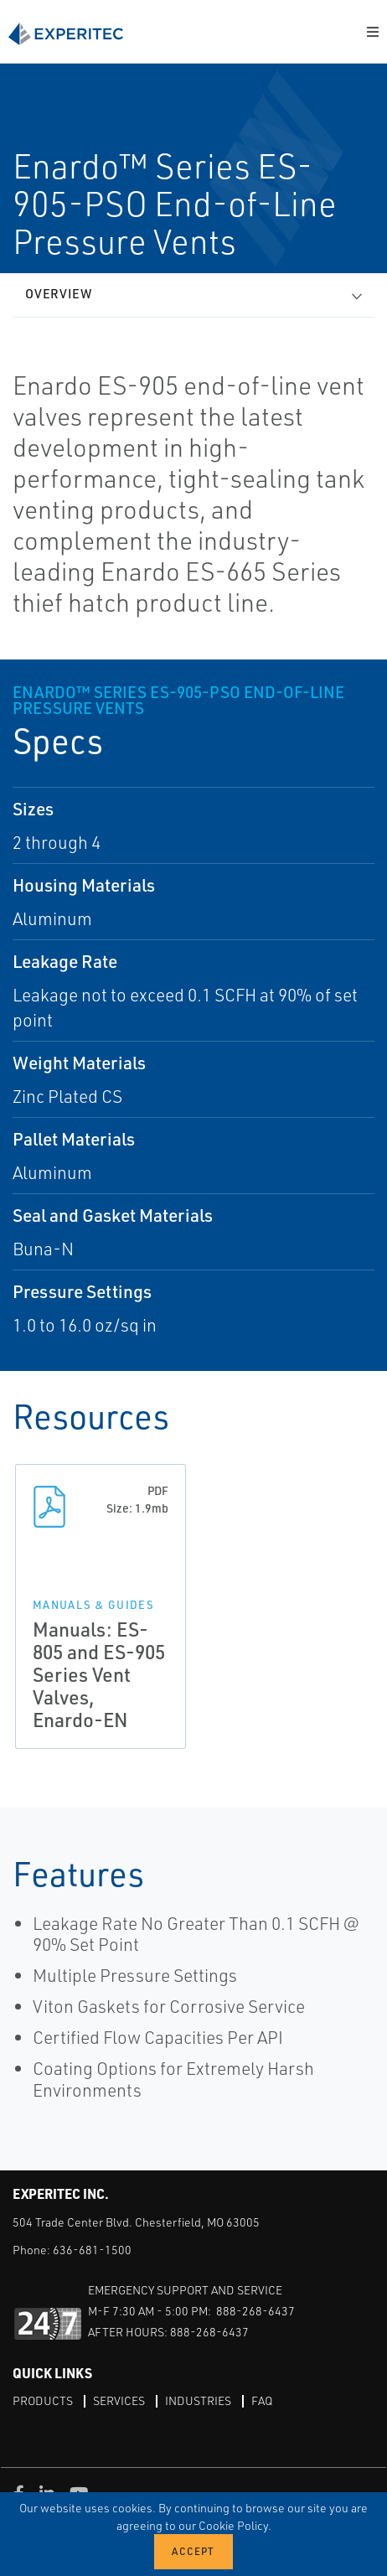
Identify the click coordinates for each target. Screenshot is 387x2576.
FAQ (261, 2400)
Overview (58, 294)
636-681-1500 (92, 2249)
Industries (198, 2400)
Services (119, 2400)
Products (43, 2400)
